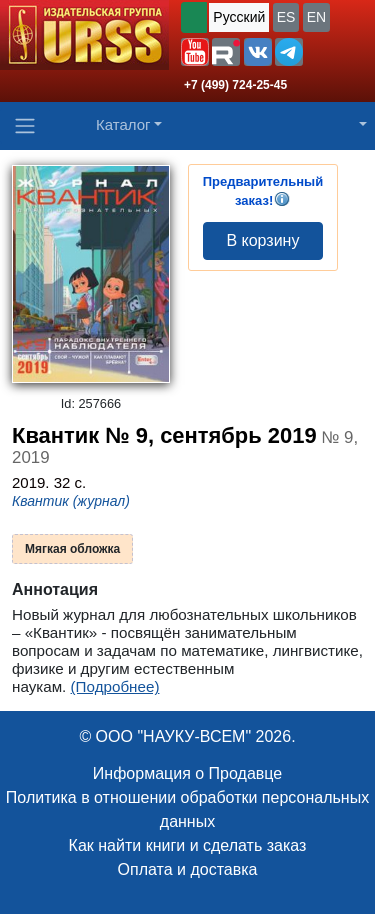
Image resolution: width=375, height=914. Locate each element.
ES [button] (286, 17)
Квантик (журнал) (71, 501)
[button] (195, 52)
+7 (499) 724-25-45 (235, 85)
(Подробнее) (115, 686)
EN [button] (316, 17)
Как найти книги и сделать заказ (188, 845)
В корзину (262, 240)
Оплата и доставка (188, 869)
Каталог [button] (123, 124)
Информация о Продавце (187, 773)
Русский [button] (239, 17)
